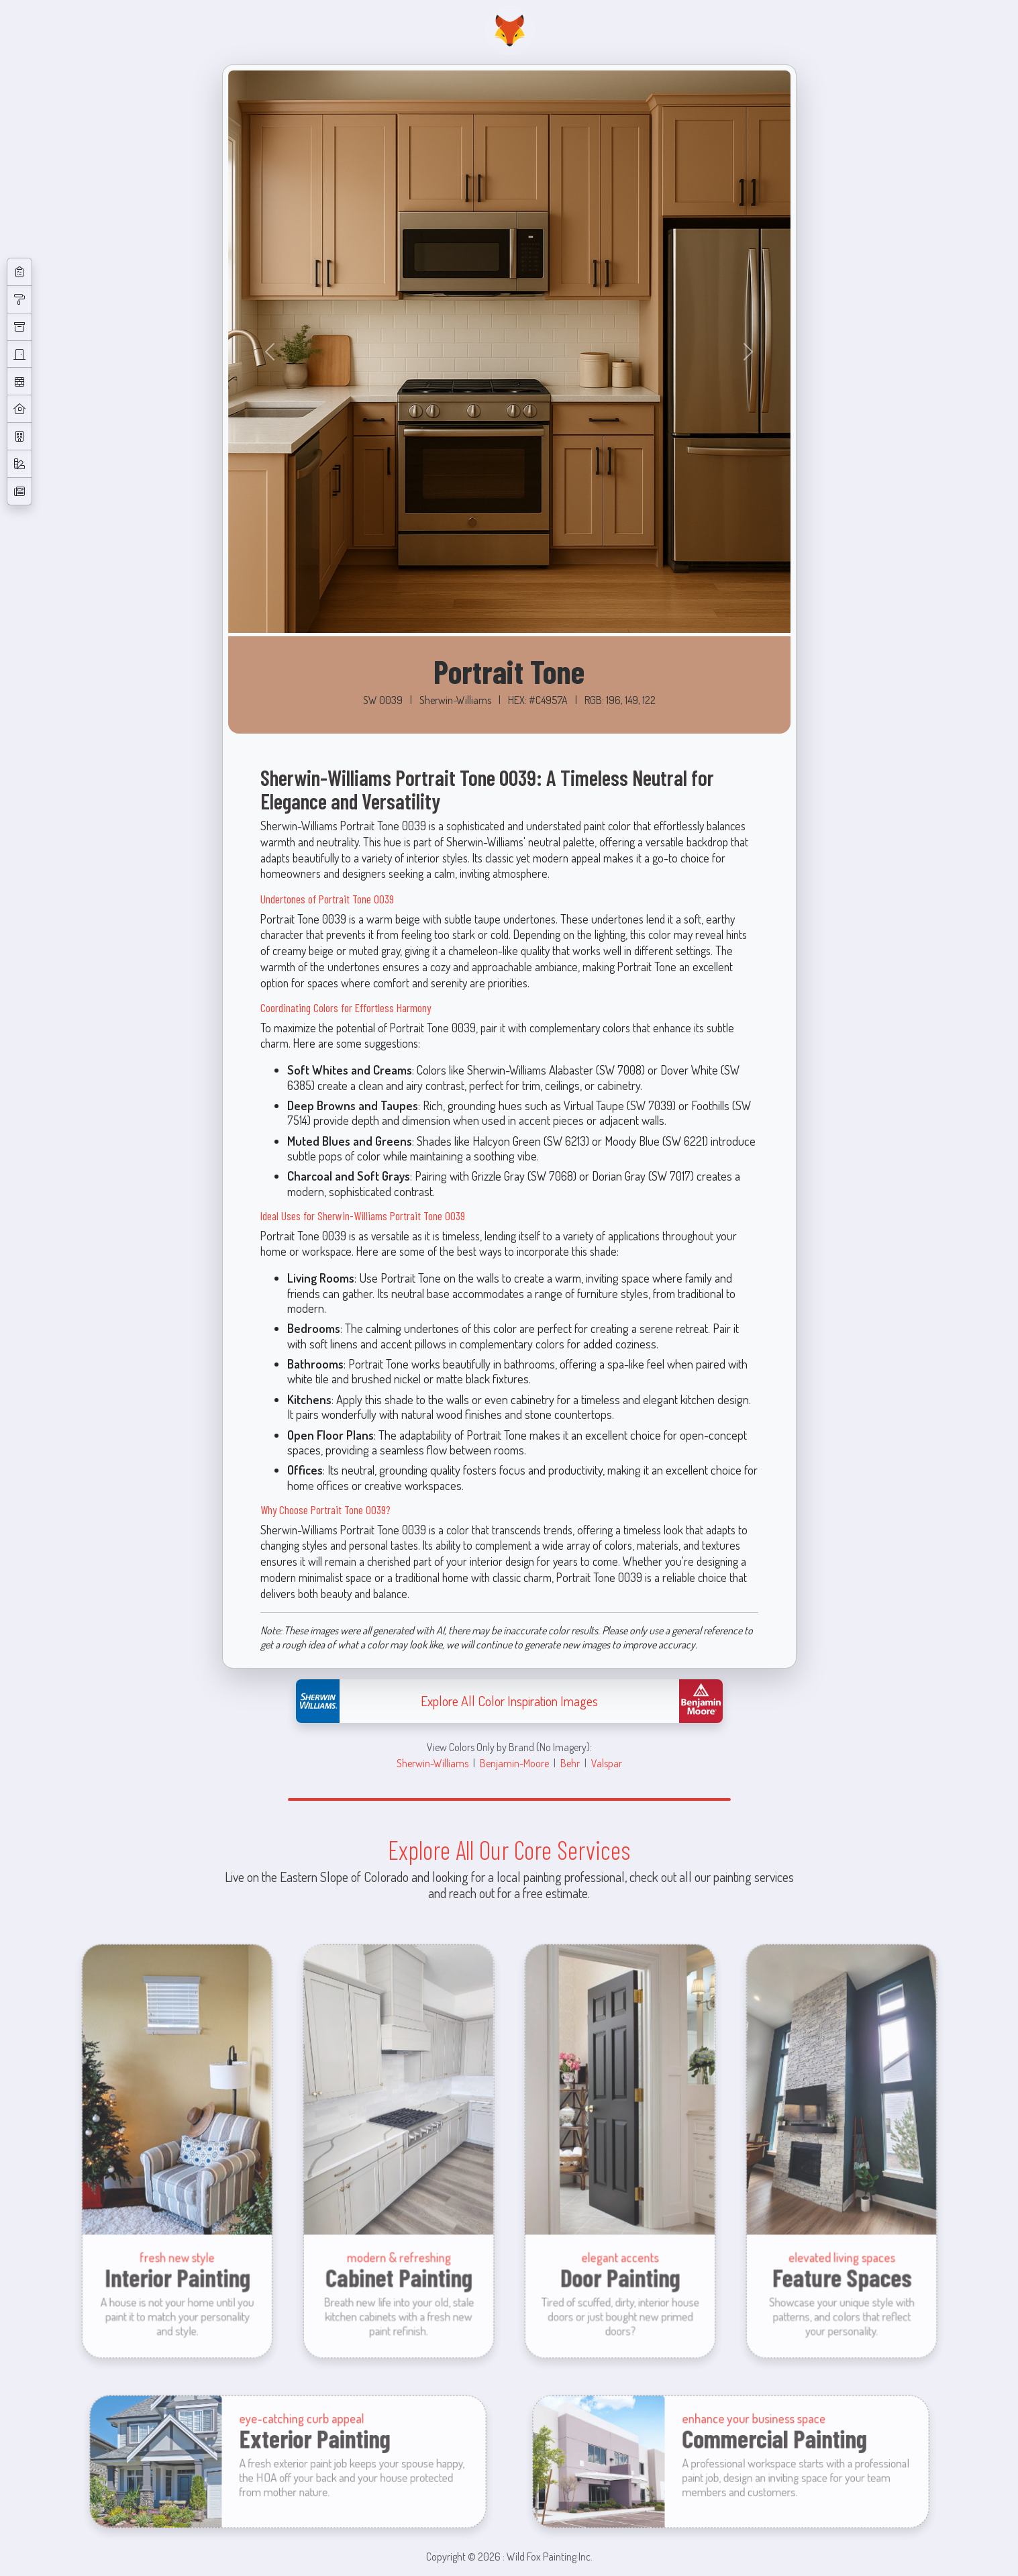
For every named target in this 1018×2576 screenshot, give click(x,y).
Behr (570, 1763)
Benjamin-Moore (514, 1763)
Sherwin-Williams (432, 1763)
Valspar (606, 1763)
